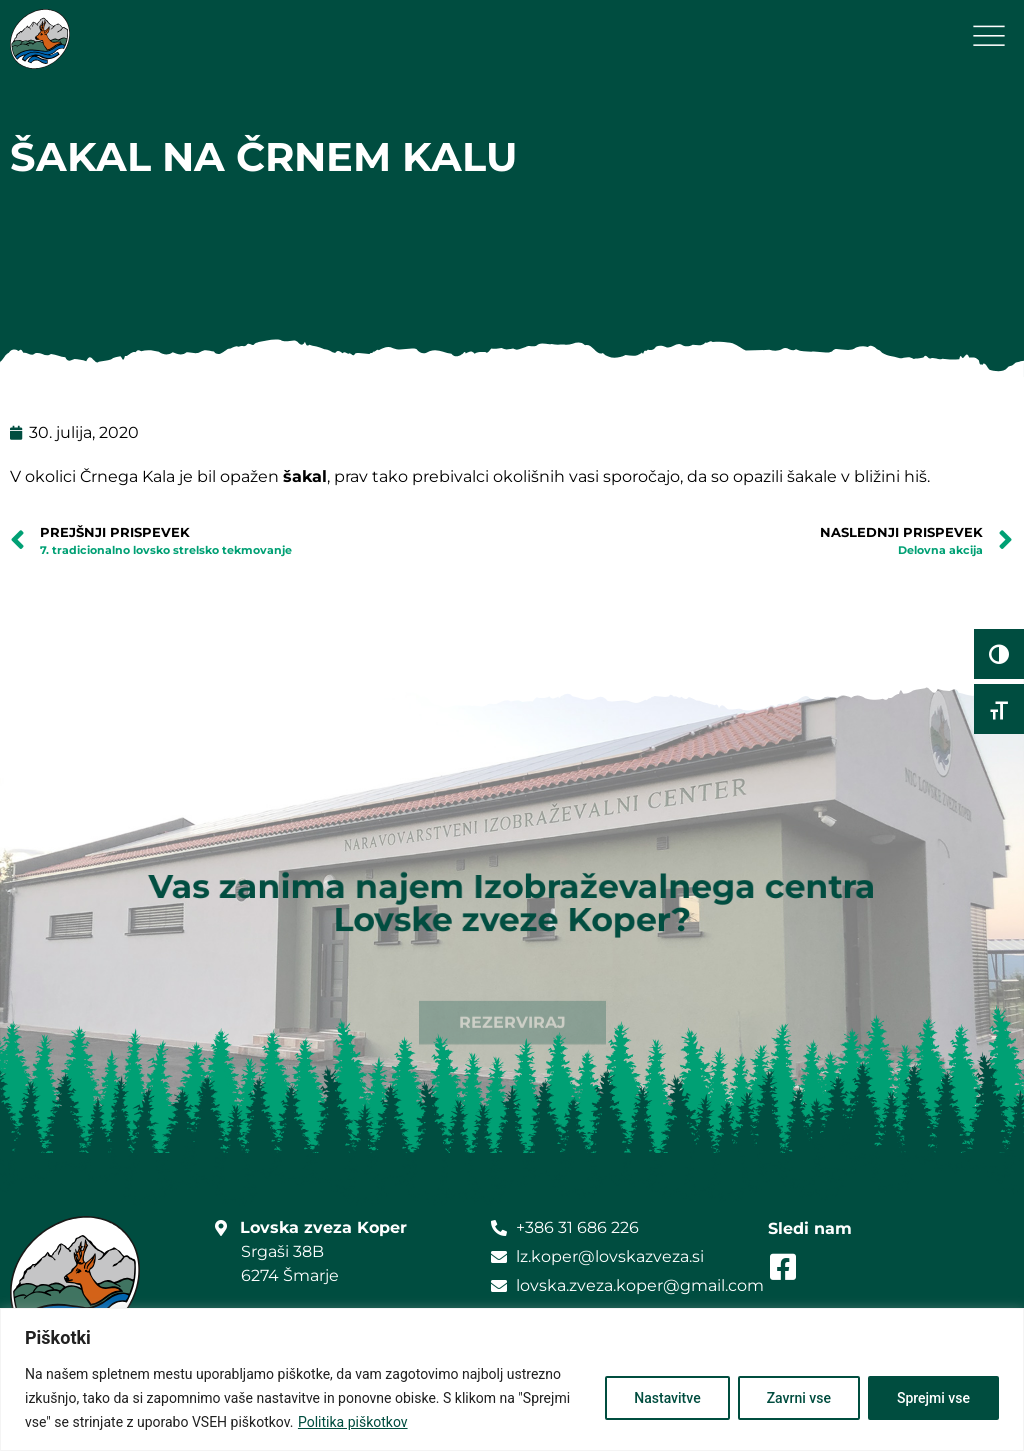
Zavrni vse (799, 1398)
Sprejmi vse (933, 1398)
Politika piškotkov (353, 1422)
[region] (512, 1379)
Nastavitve (667, 1398)
